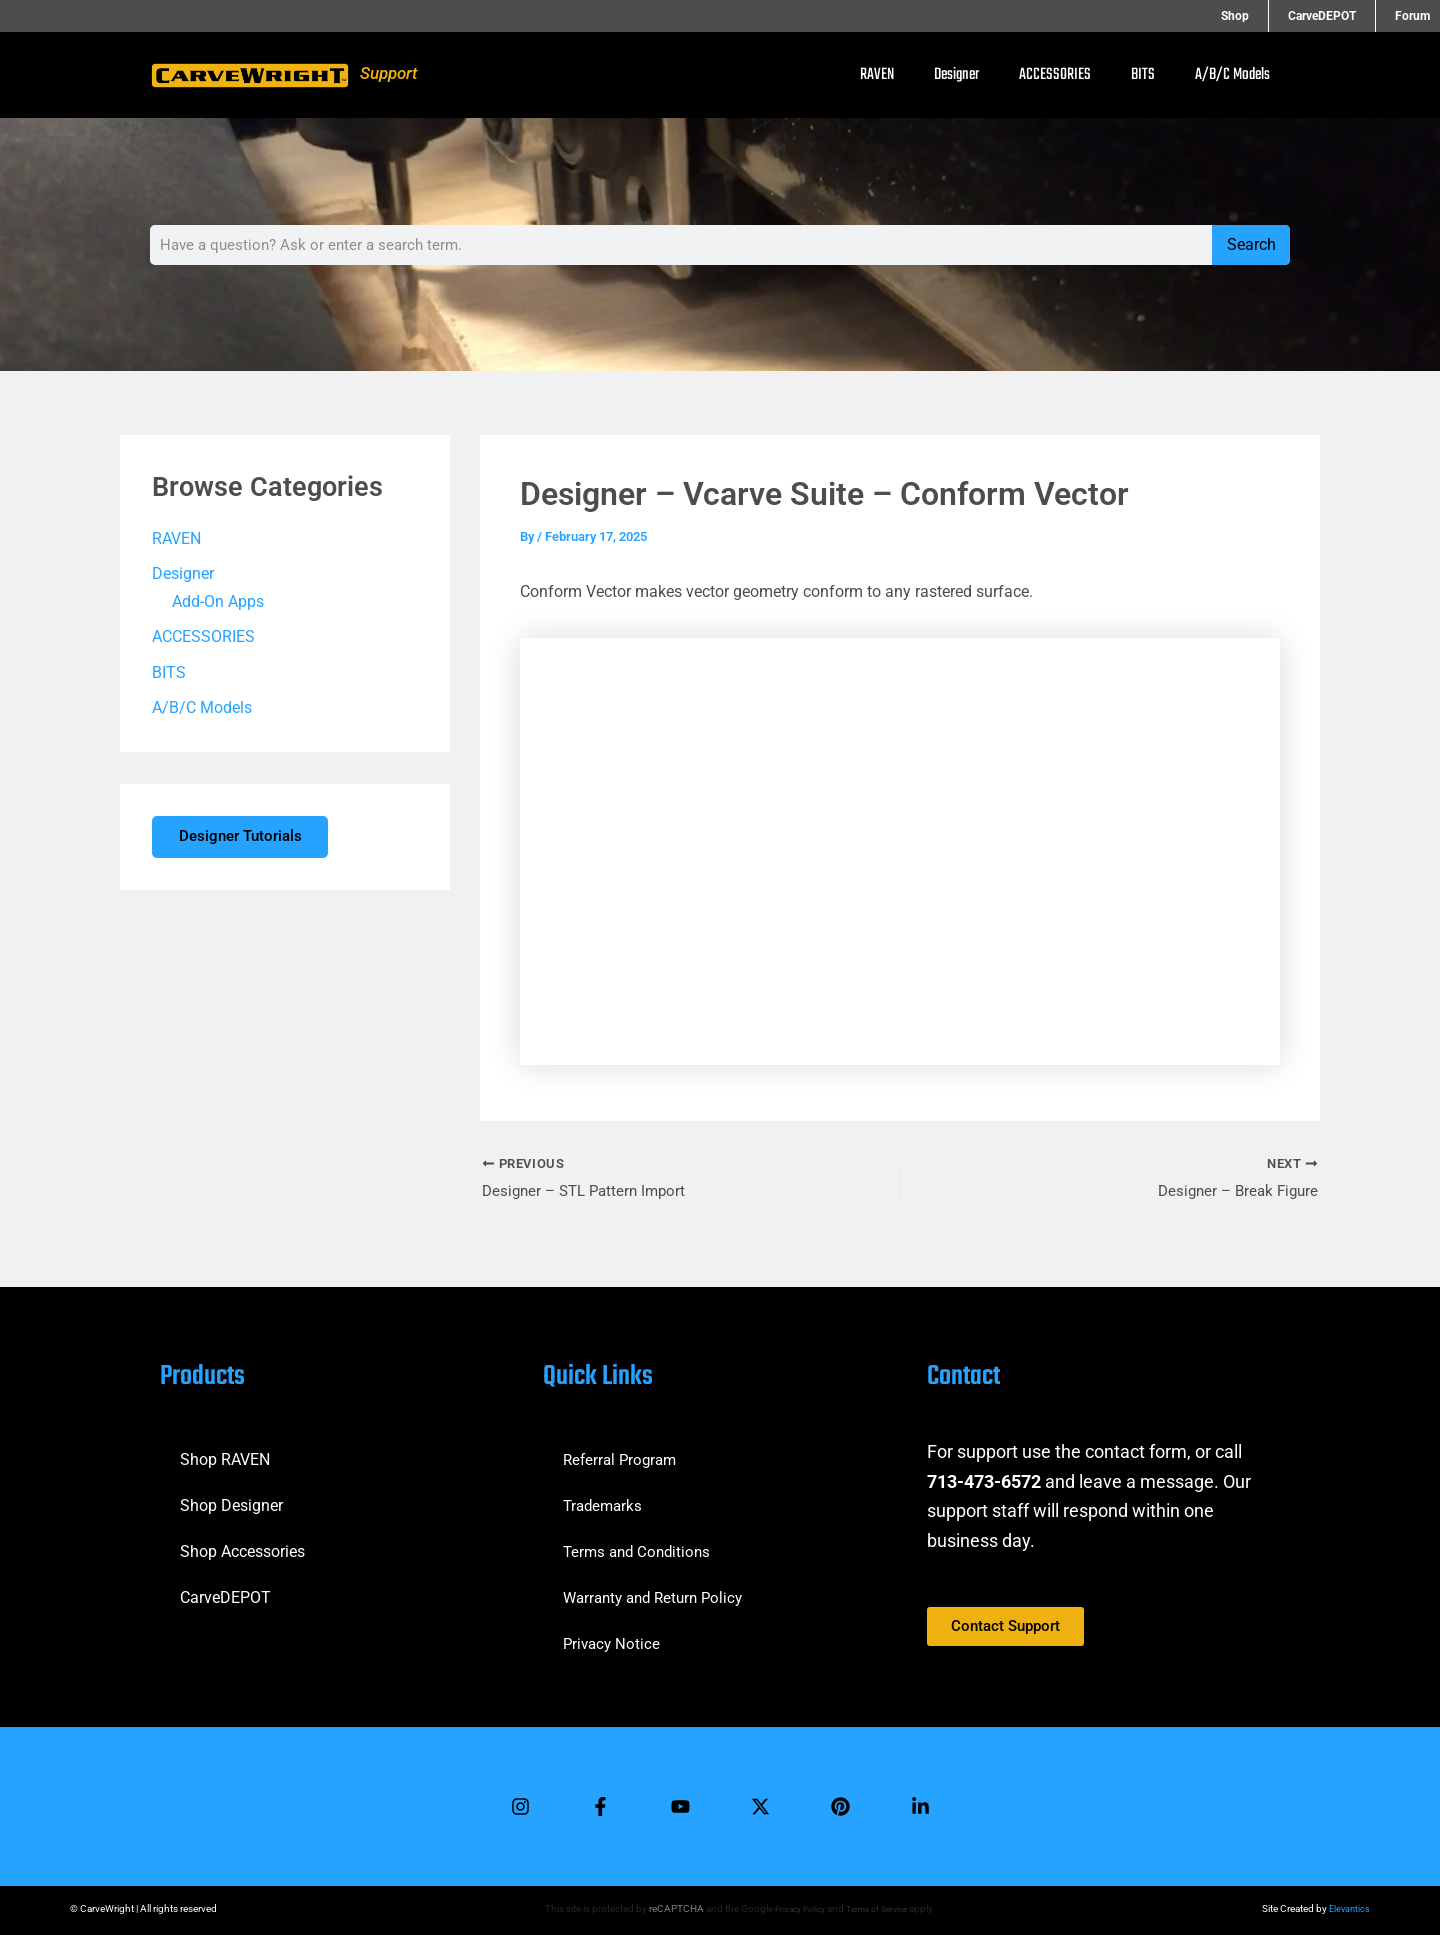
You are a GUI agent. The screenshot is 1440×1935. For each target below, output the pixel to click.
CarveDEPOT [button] (1340, 16)
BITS (1143, 75)
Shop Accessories (242, 1543)
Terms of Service (879, 1908)
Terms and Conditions (640, 1543)
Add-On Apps (218, 602)
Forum (1412, 16)
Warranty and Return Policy (659, 1589)
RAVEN (877, 75)
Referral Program (623, 1451)
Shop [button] (1271, 16)
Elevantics (1348, 1908)
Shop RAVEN (225, 1451)
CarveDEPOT (225, 1589)
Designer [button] (956, 75)
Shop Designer (231, 1497)
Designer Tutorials (247, 841)
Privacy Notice (613, 1635)
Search (1251, 244)
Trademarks (605, 1497)
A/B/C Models (1232, 75)
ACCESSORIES (1055, 75)
